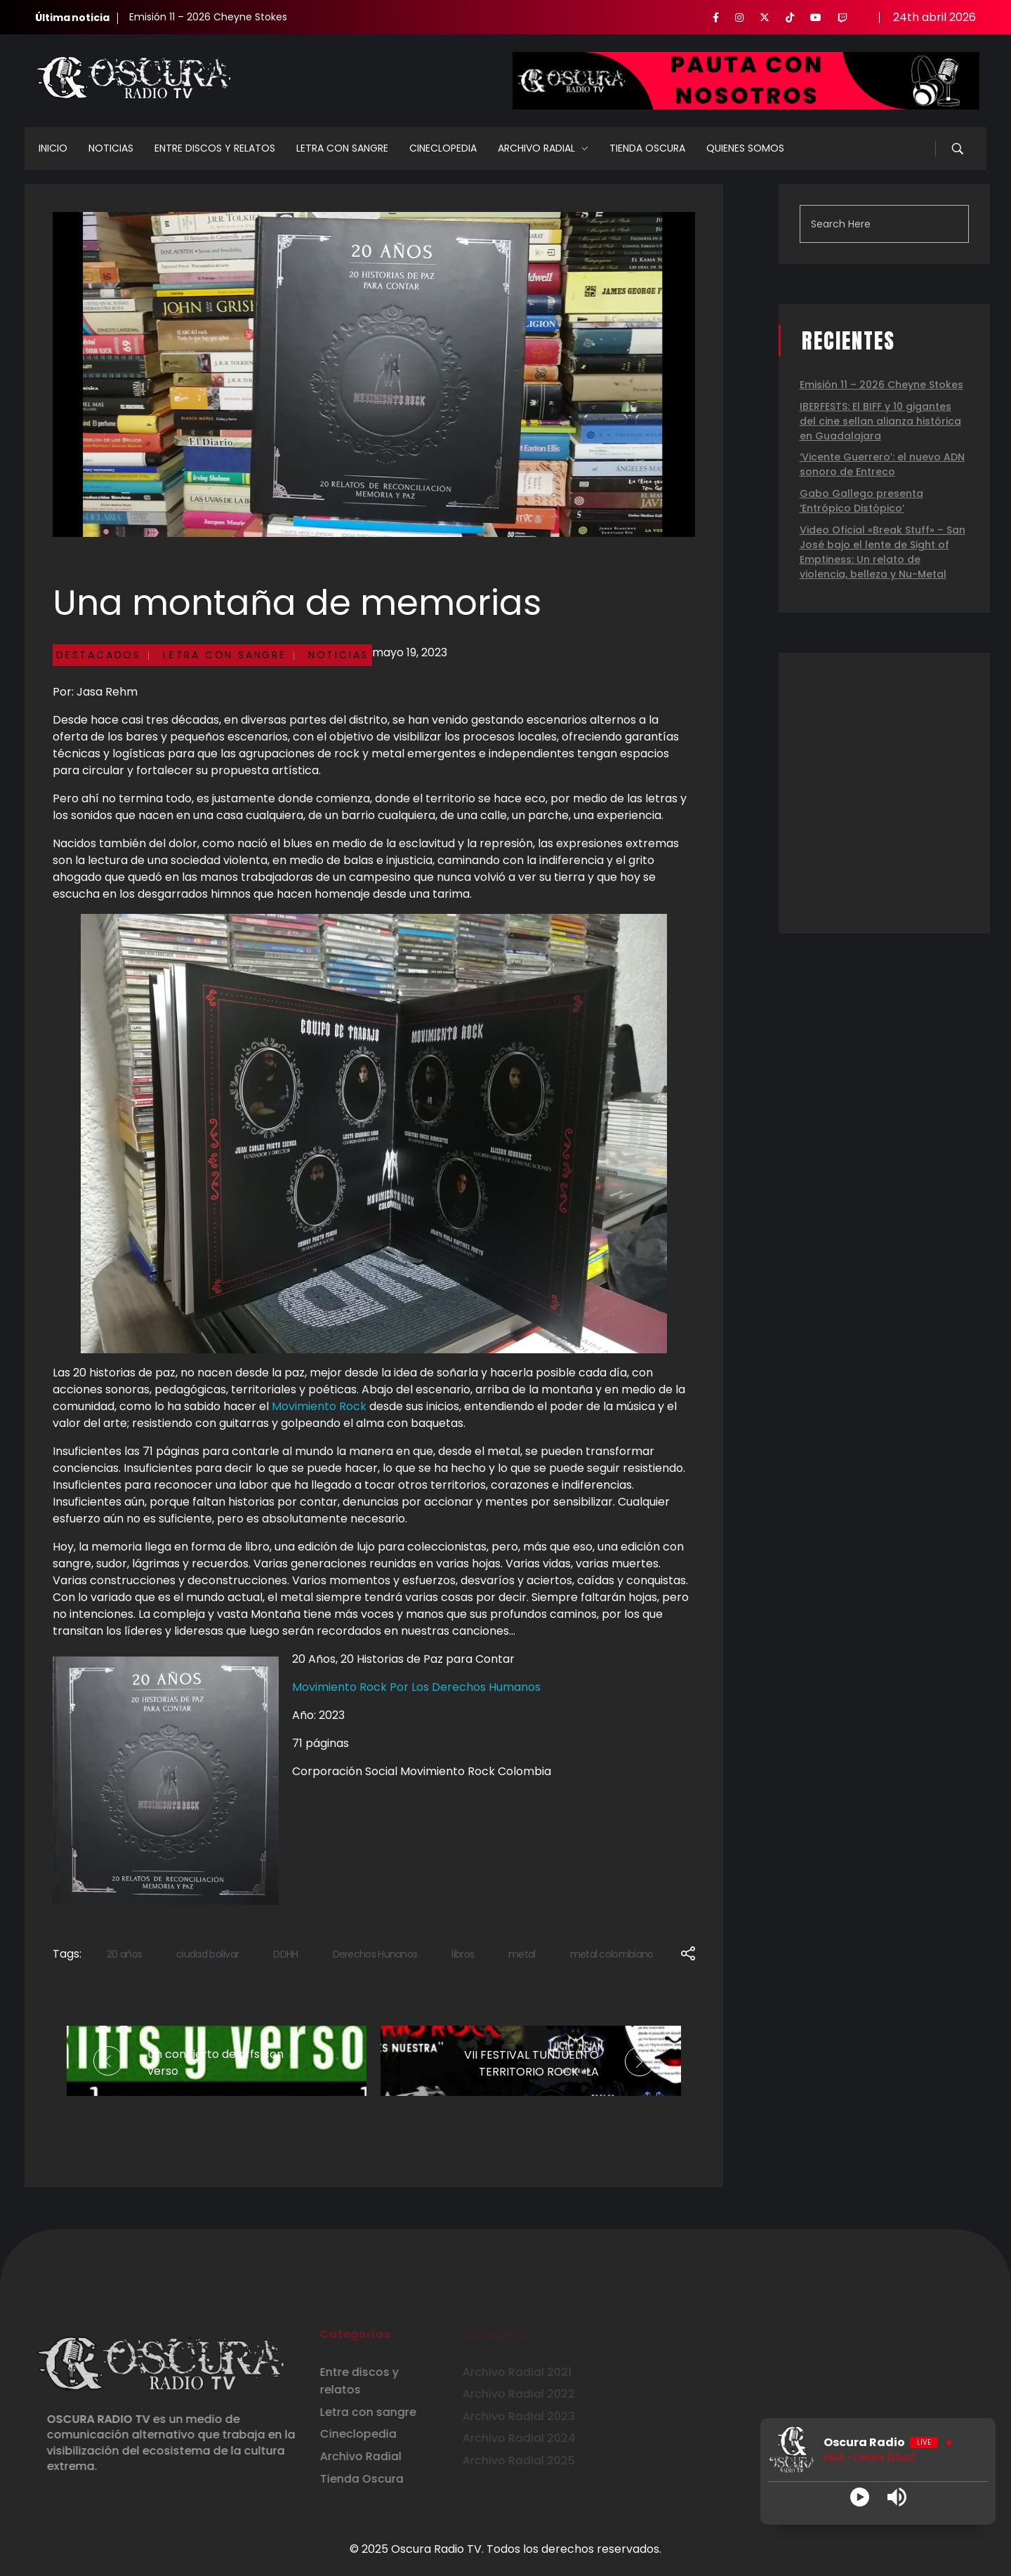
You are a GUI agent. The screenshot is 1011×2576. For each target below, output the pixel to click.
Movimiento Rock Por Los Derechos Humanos (416, 1687)
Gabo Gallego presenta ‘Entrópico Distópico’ (861, 500)
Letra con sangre (224, 655)
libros (462, 1954)
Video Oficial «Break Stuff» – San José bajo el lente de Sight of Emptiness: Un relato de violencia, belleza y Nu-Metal (882, 552)
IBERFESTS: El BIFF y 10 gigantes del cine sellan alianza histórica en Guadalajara (880, 421)
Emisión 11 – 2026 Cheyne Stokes (208, 17)
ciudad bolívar (207, 1954)
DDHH (285, 1954)
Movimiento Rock (319, 1406)
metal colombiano (612, 1954)
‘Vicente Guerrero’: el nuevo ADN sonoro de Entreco (882, 464)
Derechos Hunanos (375, 1954)
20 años (124, 1954)
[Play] (859, 2497)
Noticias (338, 655)
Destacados (98, 655)
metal (522, 1954)
